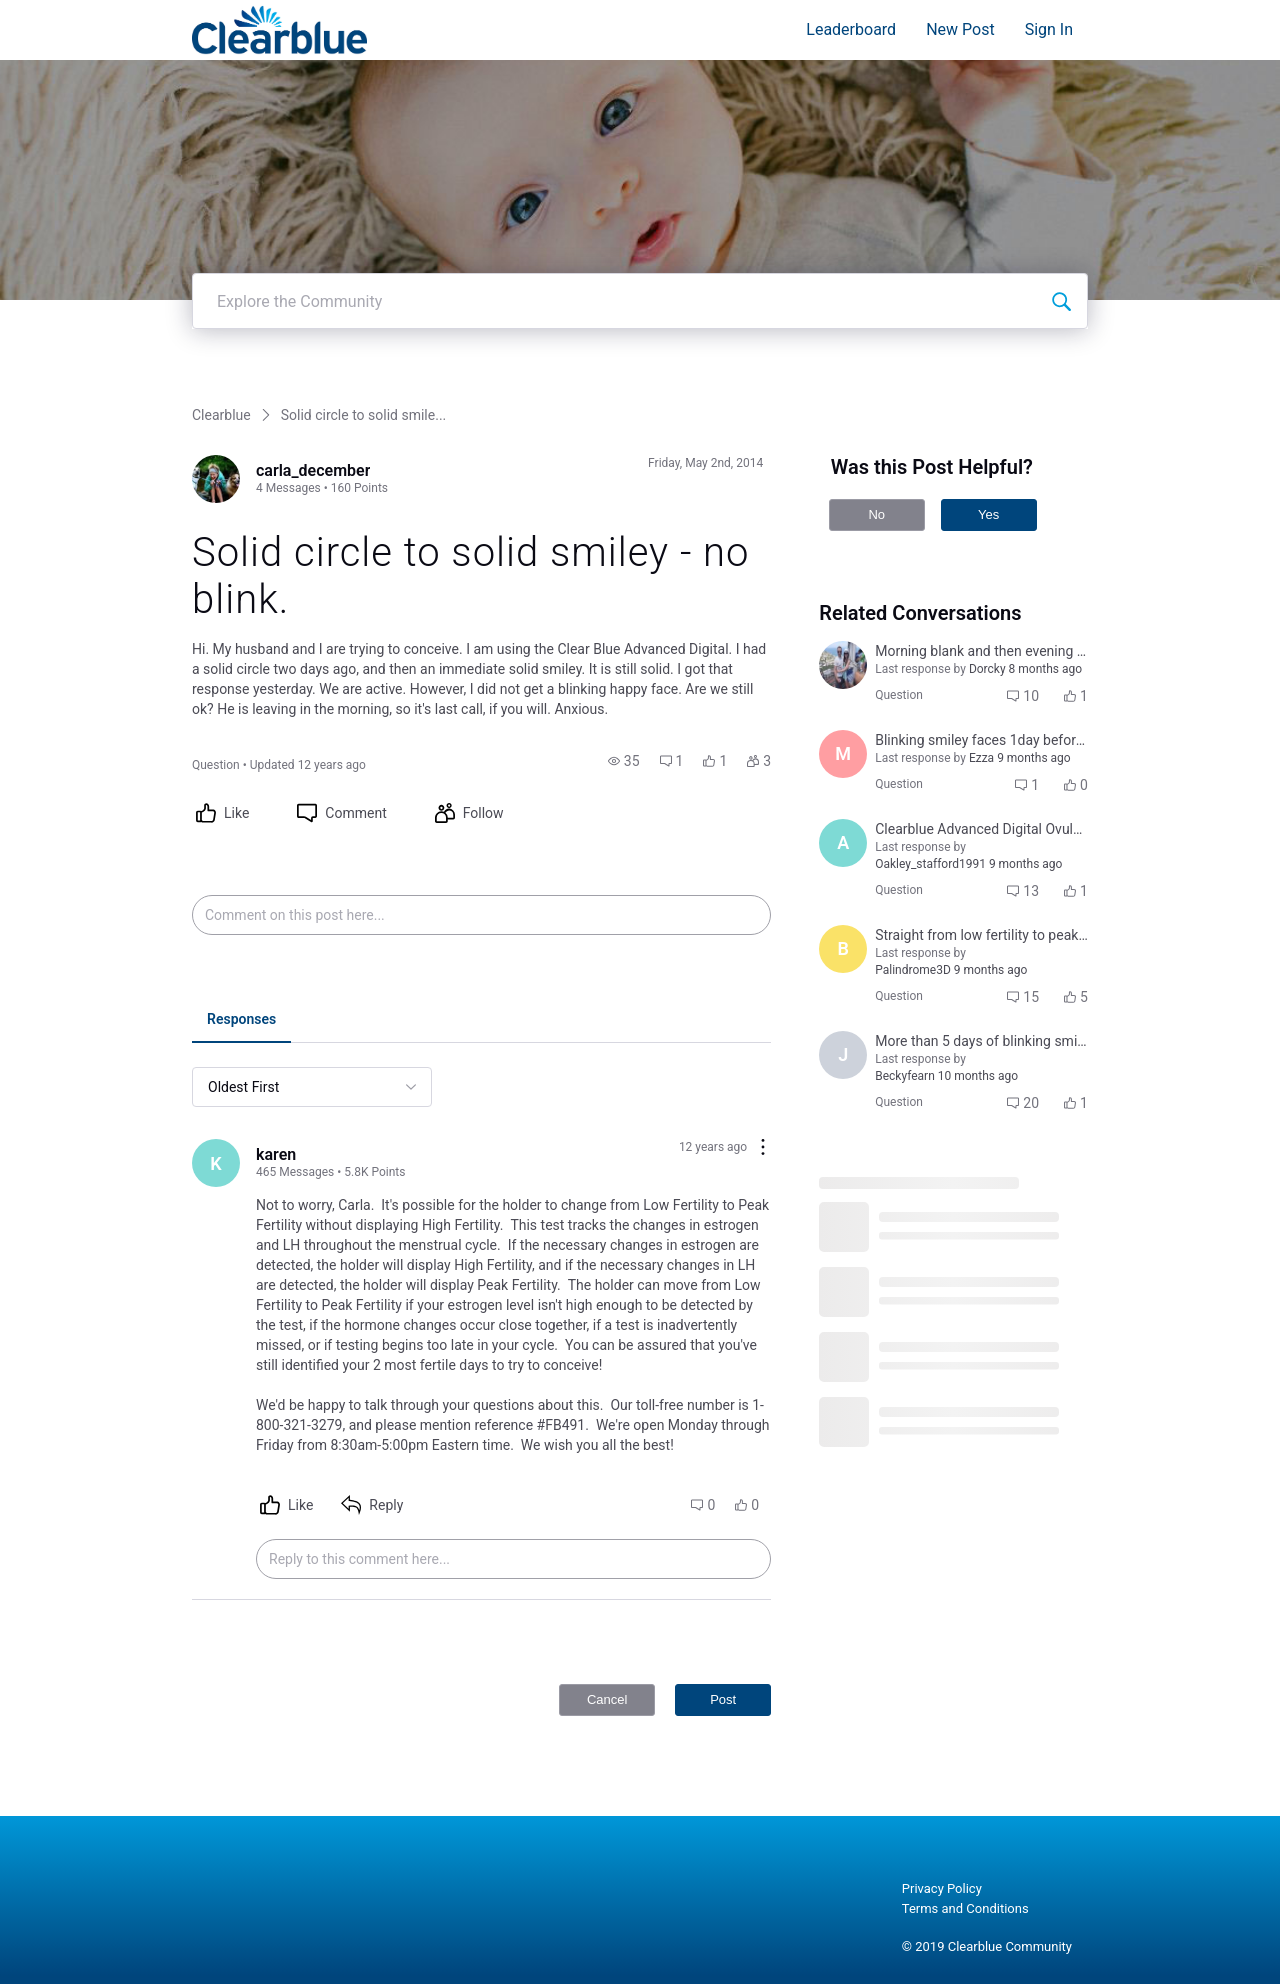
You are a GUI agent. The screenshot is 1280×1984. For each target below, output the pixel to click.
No (876, 514)
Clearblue (221, 415)
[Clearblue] (279, 30)
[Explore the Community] (1061, 301)
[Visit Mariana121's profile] (843, 754)
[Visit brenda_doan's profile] (843, 949)
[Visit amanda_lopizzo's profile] (843, 665)
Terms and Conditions (965, 1908)
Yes (988, 514)
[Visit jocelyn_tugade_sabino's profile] (843, 1055)
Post (723, 1699)
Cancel (607, 1699)
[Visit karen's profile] (216, 1163)
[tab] (241, 1021)
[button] (624, 761)
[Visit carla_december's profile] (216, 479)
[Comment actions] (763, 1148)
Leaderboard (851, 29)
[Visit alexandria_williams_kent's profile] (843, 843)
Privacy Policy (942, 1888)
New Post (960, 29)
